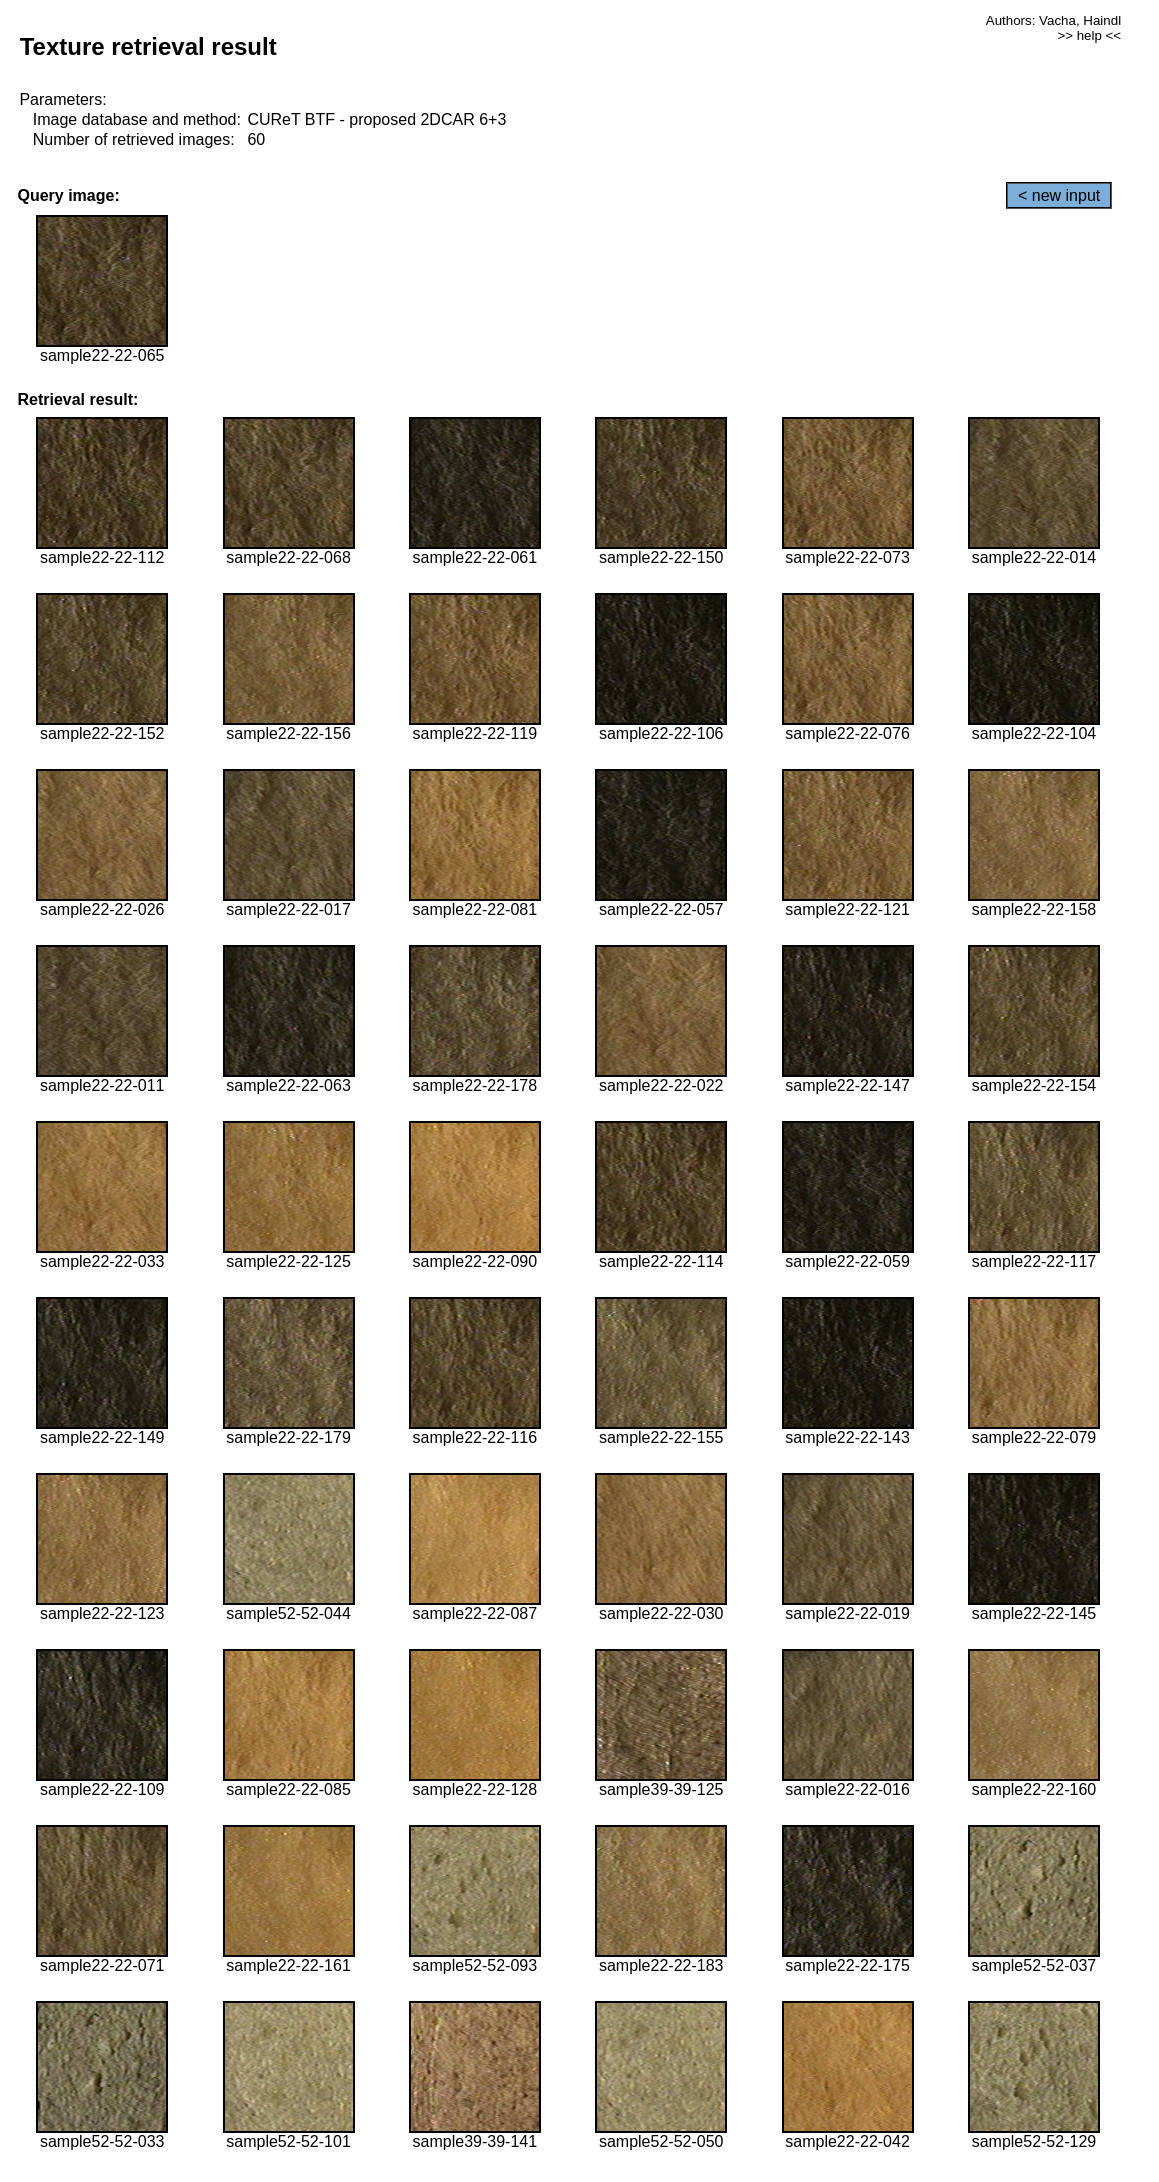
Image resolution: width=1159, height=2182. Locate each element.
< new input (1059, 195)
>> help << (1089, 35)
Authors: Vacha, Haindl (1053, 20)
